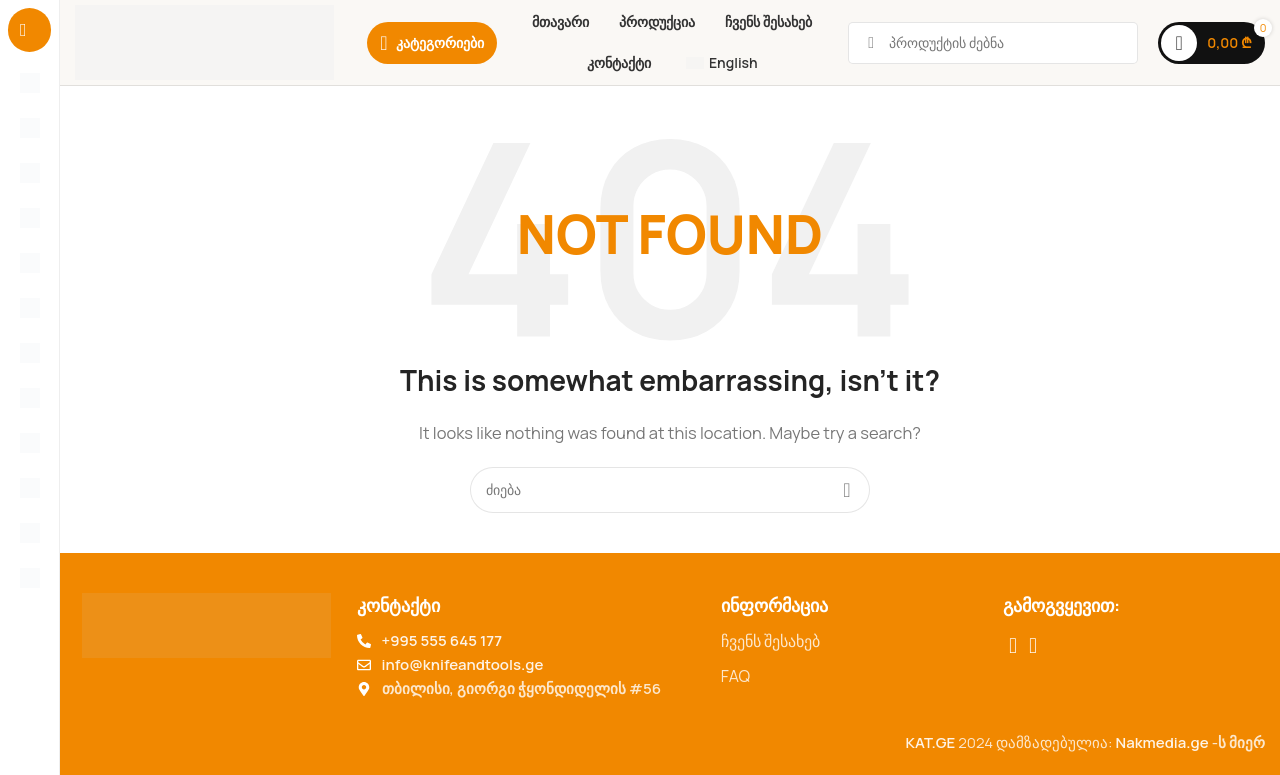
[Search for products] (670, 490)
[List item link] (852, 642)
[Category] (431, 43)
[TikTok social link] (1033, 646)
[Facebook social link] (1013, 646)
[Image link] (206, 623)
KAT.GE (930, 742)
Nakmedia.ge (1162, 742)
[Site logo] (204, 41)
